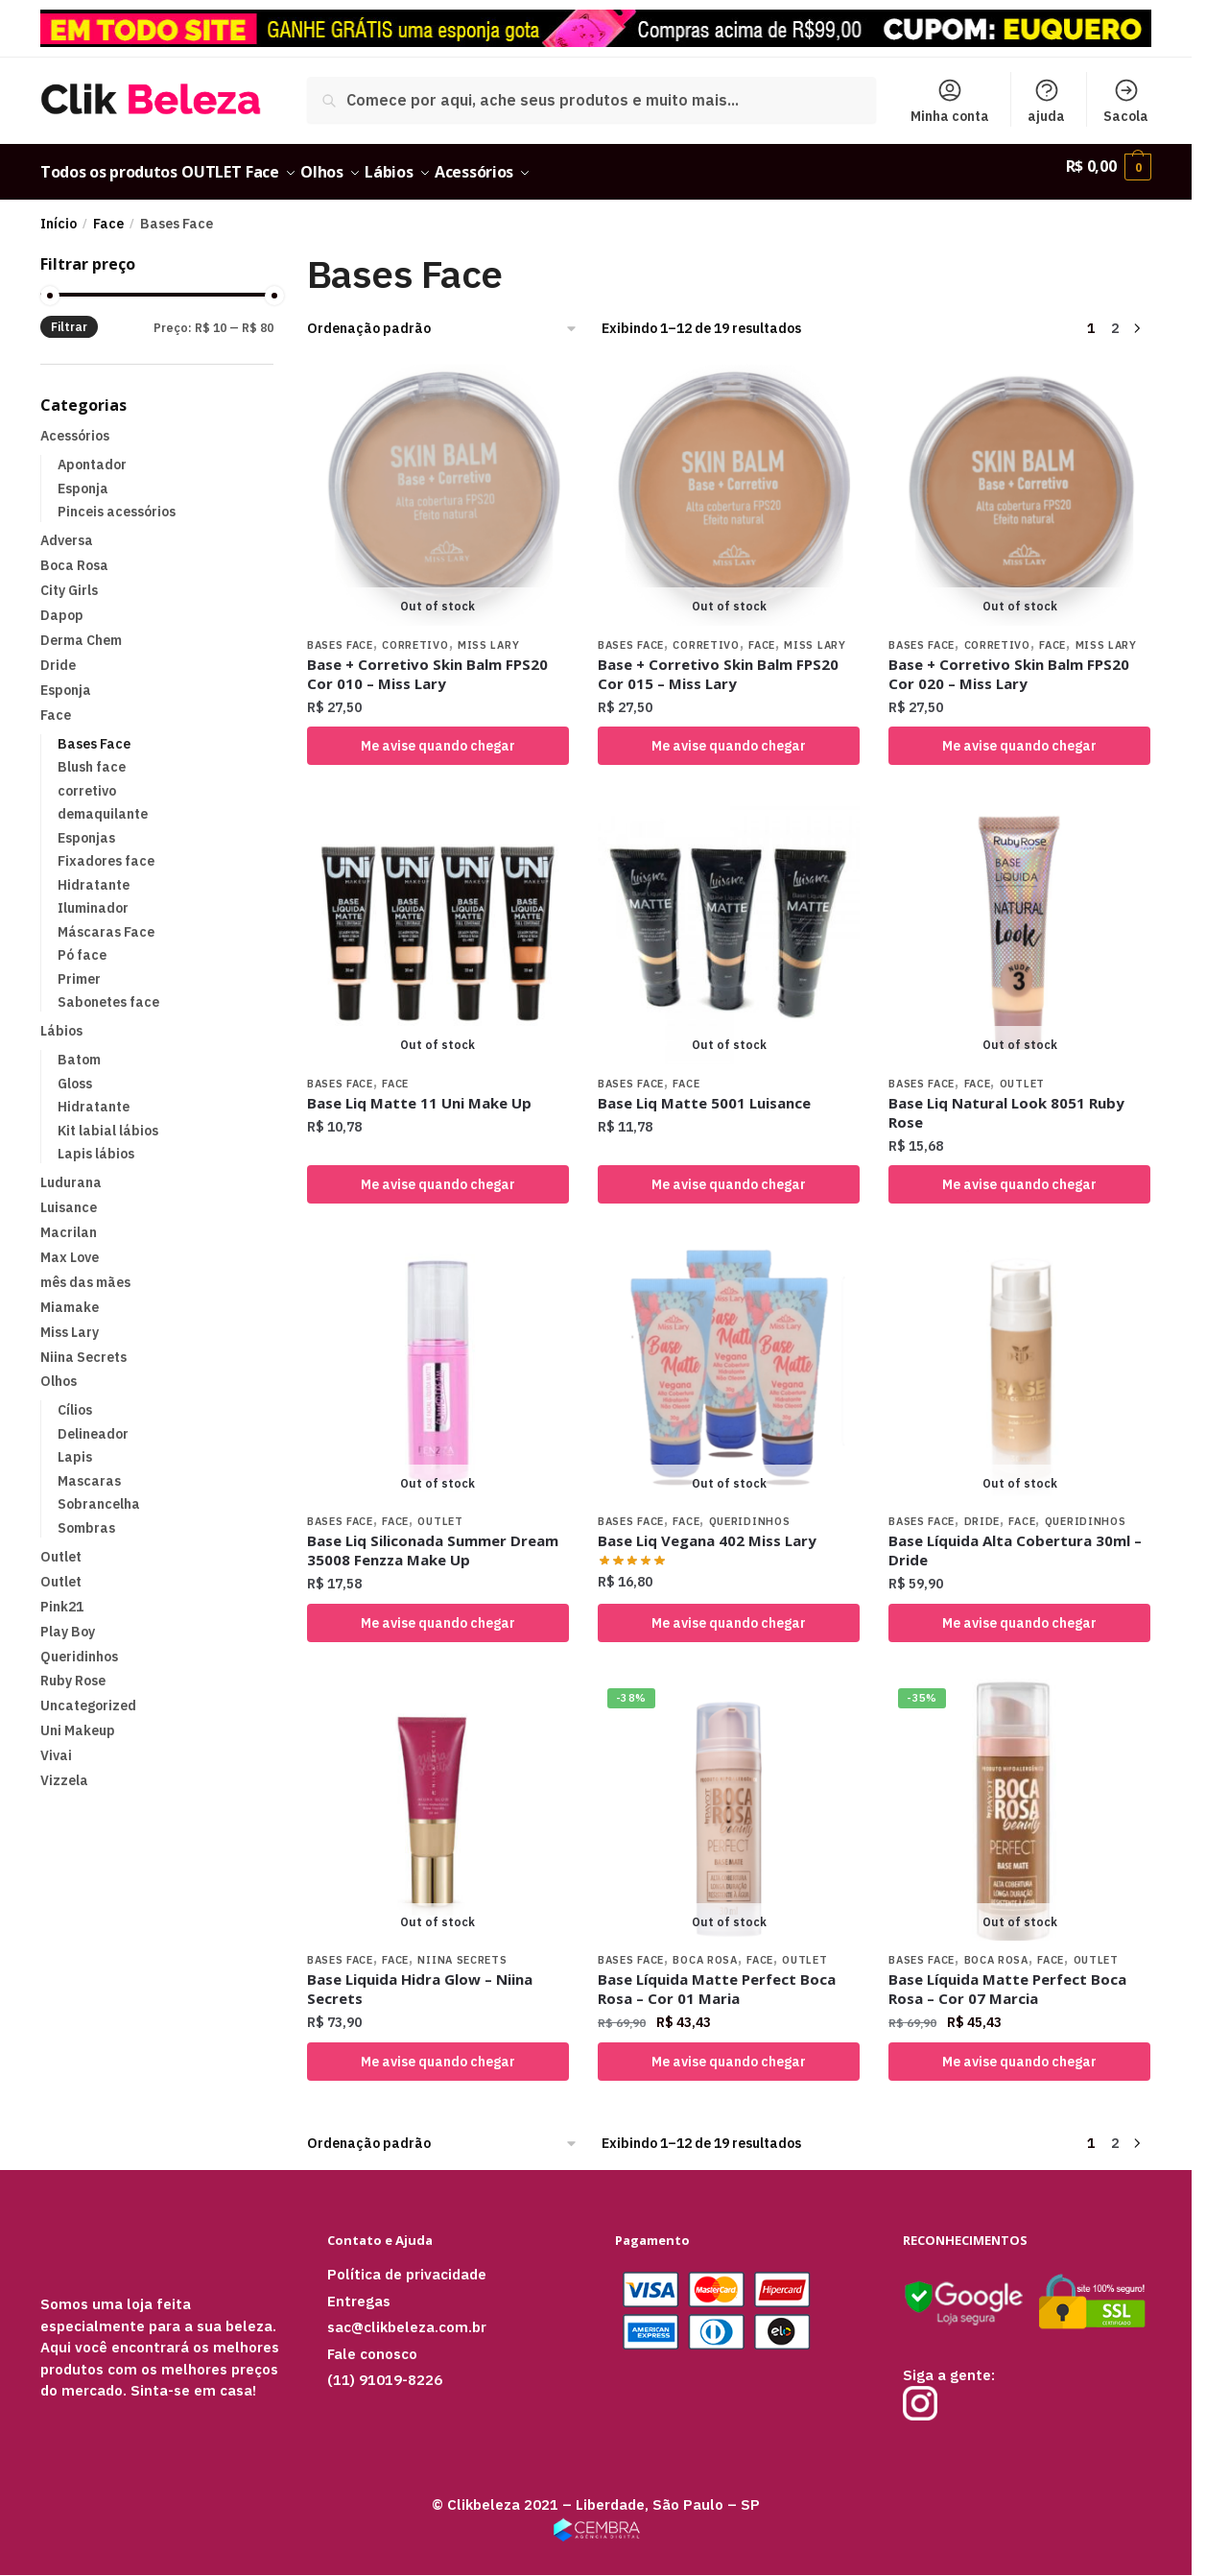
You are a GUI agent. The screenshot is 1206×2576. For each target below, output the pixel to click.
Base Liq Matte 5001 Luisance (704, 1091)
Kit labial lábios (108, 1119)
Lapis (75, 1445)
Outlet (1022, 1072)
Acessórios (74, 424)
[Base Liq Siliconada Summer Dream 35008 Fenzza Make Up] (438, 1359)
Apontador (92, 453)
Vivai (56, 1744)
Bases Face (340, 633)
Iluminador (93, 896)
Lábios (61, 1019)
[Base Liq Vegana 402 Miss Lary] (729, 1359)
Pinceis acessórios (117, 500)
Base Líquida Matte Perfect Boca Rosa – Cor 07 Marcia (1007, 1977)
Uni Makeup (77, 1719)
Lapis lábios (96, 1142)
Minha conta (949, 101)
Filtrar (69, 315)
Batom (79, 1048)
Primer (79, 967)
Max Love (69, 1245)
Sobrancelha (99, 1492)
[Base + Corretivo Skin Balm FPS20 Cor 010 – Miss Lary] (438, 483)
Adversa (66, 528)
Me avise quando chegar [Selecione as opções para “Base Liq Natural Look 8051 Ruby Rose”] (1019, 1172)
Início (58, 212)
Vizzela (64, 1768)
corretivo (415, 633)
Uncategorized (88, 1694)
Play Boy (67, 1620)
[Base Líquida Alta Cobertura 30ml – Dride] (1019, 1359)
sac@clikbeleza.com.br (406, 2315)
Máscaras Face (106, 920)
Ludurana (71, 1171)
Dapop (61, 603)
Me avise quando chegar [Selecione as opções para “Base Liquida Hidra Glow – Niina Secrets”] (438, 2050)
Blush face (92, 755)
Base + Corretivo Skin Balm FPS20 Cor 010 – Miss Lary (427, 662)
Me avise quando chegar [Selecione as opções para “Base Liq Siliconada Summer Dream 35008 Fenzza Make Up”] (438, 1611)
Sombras (86, 1516)
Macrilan (68, 1220)
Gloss (75, 1072)
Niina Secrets (462, 1948)
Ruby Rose (73, 1669)
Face (108, 212)
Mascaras (89, 1469)
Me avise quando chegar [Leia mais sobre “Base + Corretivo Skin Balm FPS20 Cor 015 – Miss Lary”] (728, 734)
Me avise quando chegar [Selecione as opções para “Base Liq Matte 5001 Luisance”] (728, 1172)
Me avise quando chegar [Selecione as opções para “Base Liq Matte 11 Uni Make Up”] (438, 1172)
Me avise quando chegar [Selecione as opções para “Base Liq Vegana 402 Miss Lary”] (728, 1611)
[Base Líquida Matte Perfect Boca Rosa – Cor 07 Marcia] (1019, 1798)
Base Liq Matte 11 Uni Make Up (419, 1091)
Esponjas (86, 826)
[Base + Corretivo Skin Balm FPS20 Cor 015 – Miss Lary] (729, 483)
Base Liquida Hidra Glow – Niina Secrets (419, 1977)
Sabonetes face (108, 990)
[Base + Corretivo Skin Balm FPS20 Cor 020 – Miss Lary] (1019, 483)
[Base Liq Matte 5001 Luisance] (729, 922)
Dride (982, 1509)
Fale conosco (372, 2342)
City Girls (69, 578)
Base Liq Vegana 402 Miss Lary (707, 1528)
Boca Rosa (705, 1948)
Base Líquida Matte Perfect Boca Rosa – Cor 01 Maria (717, 1977)
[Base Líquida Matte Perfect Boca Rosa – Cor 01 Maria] (729, 1798)
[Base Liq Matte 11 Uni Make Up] (438, 922)
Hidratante (94, 873)
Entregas (358, 2289)
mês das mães (85, 1270)
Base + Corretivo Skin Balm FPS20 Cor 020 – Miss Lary (1008, 662)
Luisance (68, 1196)
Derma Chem (81, 628)
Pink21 (61, 1595)
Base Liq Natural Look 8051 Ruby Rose (1006, 1101)
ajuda (1046, 101)
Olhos (58, 1369)
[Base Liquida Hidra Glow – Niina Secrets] (438, 1798)
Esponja (83, 477)
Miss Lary (488, 633)
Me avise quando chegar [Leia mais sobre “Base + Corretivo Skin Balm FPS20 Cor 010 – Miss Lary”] (438, 734)
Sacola (1125, 101)
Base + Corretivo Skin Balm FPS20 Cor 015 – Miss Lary (718, 662)
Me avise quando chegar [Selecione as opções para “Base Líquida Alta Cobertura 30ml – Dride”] (1019, 1611)
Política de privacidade (406, 2263)
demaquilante (103, 802)
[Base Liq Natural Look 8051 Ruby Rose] (1019, 922)
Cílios (75, 1398)
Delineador (93, 1422)
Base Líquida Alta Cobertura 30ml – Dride (1015, 1538)
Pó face (82, 943)
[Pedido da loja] (443, 317)
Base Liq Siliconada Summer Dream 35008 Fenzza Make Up (432, 1538)
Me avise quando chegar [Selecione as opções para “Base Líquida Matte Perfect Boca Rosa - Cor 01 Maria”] (728, 2050)
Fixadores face (106, 849)
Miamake (69, 1295)
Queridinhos (750, 1509)
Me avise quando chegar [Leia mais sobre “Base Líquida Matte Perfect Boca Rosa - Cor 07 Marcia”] (1019, 2050)
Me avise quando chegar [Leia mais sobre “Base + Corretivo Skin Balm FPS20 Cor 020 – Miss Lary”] (1019, 734)
